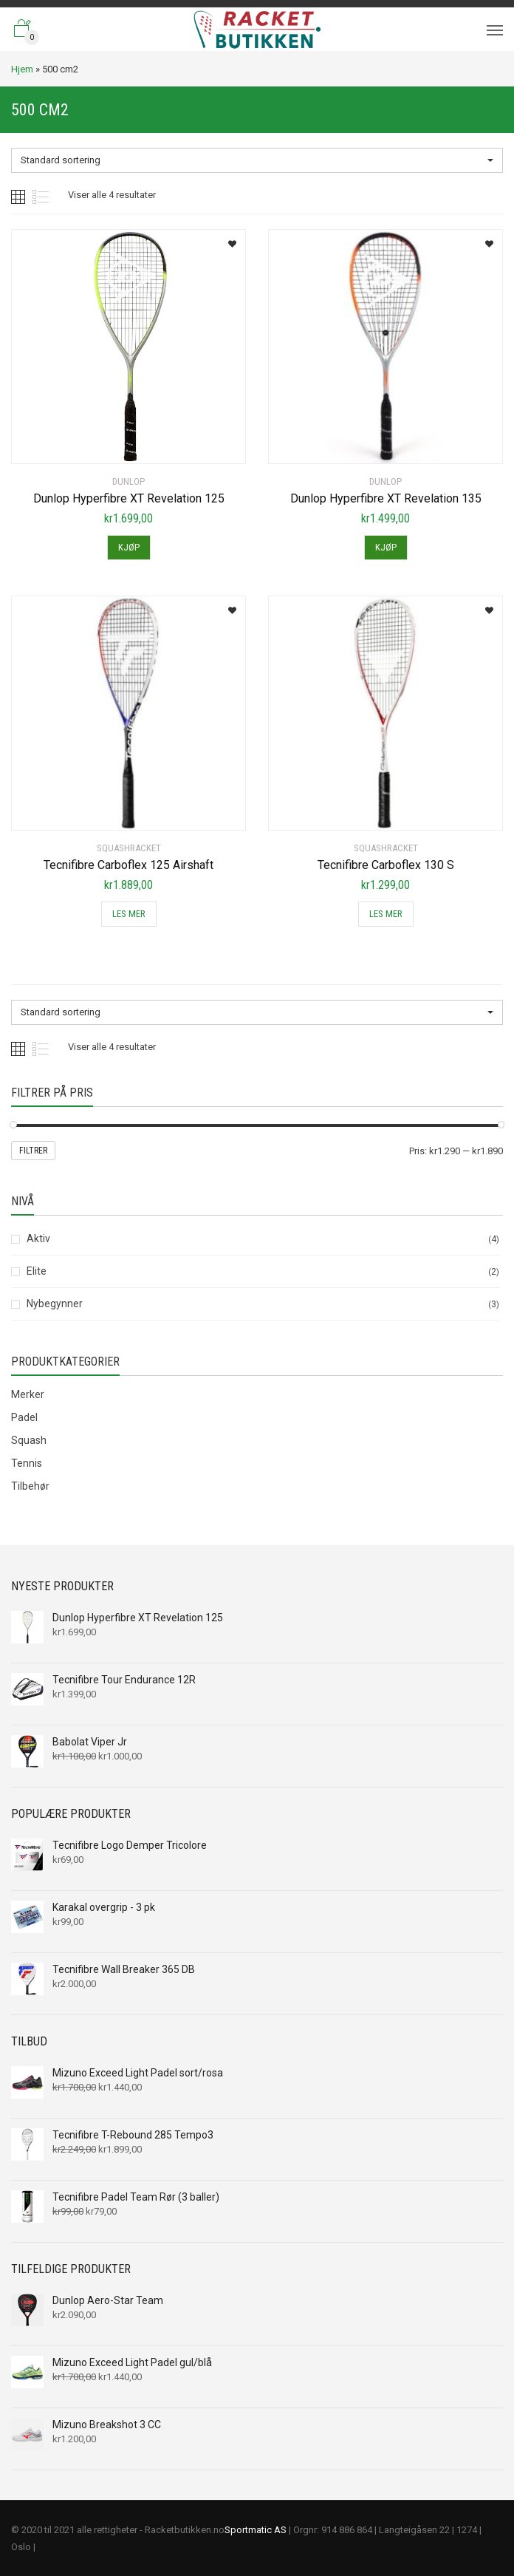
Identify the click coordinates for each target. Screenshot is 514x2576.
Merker (27, 1394)
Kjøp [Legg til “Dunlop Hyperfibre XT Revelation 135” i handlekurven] (386, 547)
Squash (29, 1440)
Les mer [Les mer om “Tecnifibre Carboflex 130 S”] (385, 913)
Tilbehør (30, 1486)
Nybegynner (55, 1303)
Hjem (22, 69)
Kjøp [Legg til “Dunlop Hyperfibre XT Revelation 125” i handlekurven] (129, 547)
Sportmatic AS (256, 2529)
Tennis (26, 1463)
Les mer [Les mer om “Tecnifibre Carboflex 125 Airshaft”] (128, 913)
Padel (24, 1417)
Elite (37, 1271)
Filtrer (33, 1150)
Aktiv (38, 1238)
